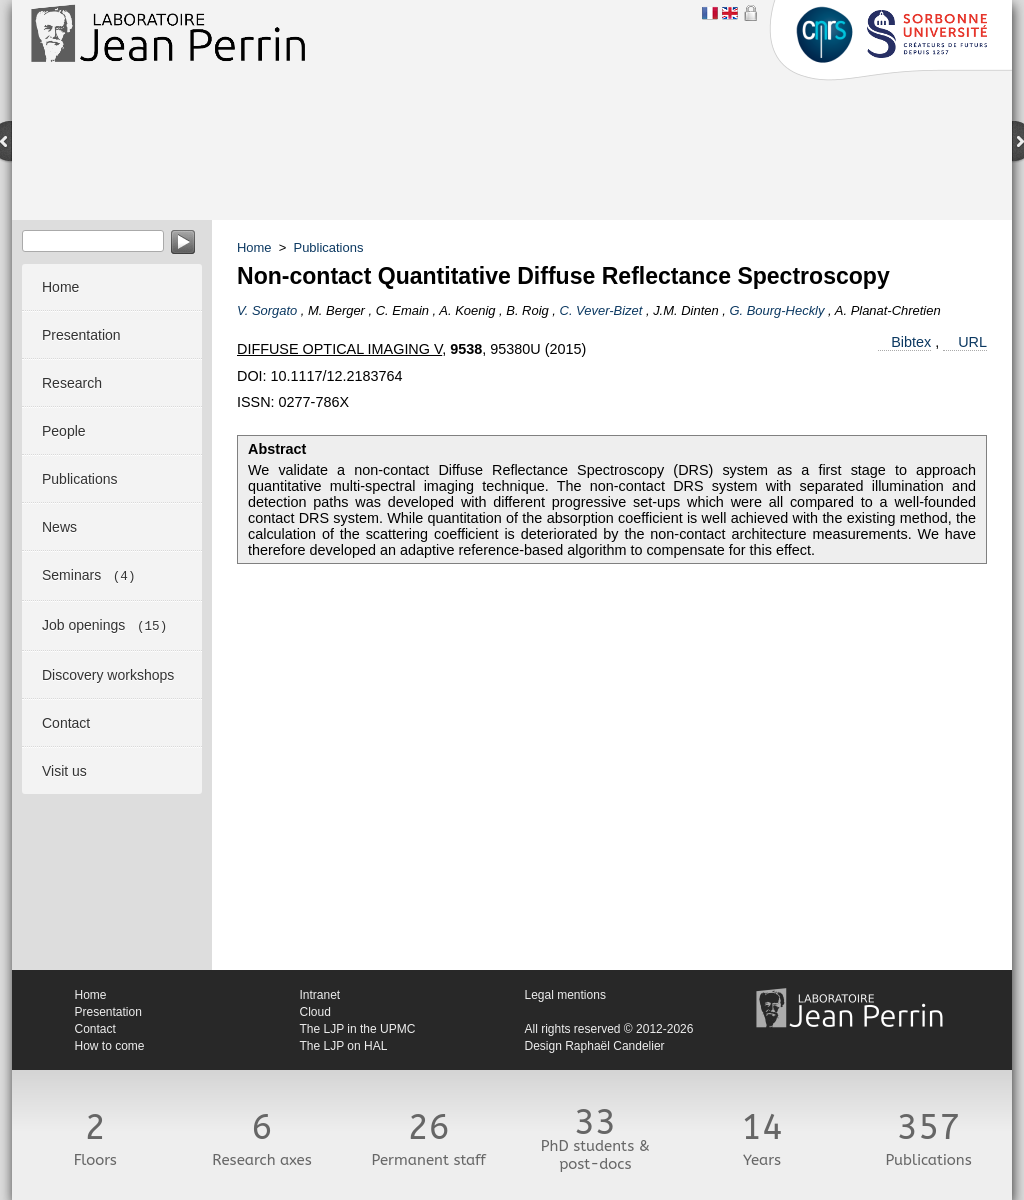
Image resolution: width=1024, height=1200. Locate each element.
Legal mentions (565, 995)
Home (254, 247)
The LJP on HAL (344, 1046)
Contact (95, 1029)
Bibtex (911, 342)
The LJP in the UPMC (358, 1029)
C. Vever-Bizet (601, 310)
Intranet (320, 995)
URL (972, 342)
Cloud (315, 1012)
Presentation (108, 1012)
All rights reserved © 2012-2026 (609, 1029)
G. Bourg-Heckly (776, 310)
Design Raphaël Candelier (595, 1046)
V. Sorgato (267, 310)
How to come (110, 1046)
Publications (329, 247)
